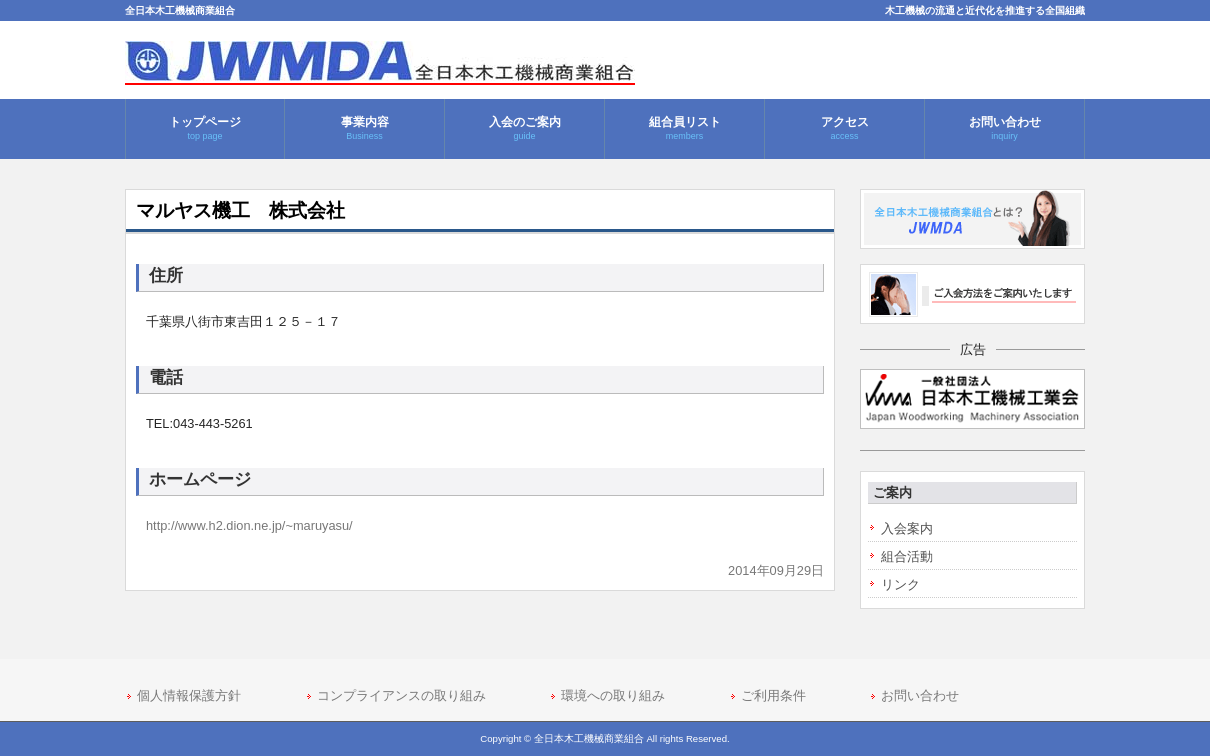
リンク (900, 584)
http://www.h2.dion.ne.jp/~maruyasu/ (249, 525)
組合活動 (907, 556)
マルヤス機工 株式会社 (240, 210)
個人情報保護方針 (189, 695)
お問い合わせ (920, 695)
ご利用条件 (773, 695)
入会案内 (907, 528)
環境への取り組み (613, 695)
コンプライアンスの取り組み (401, 695)
